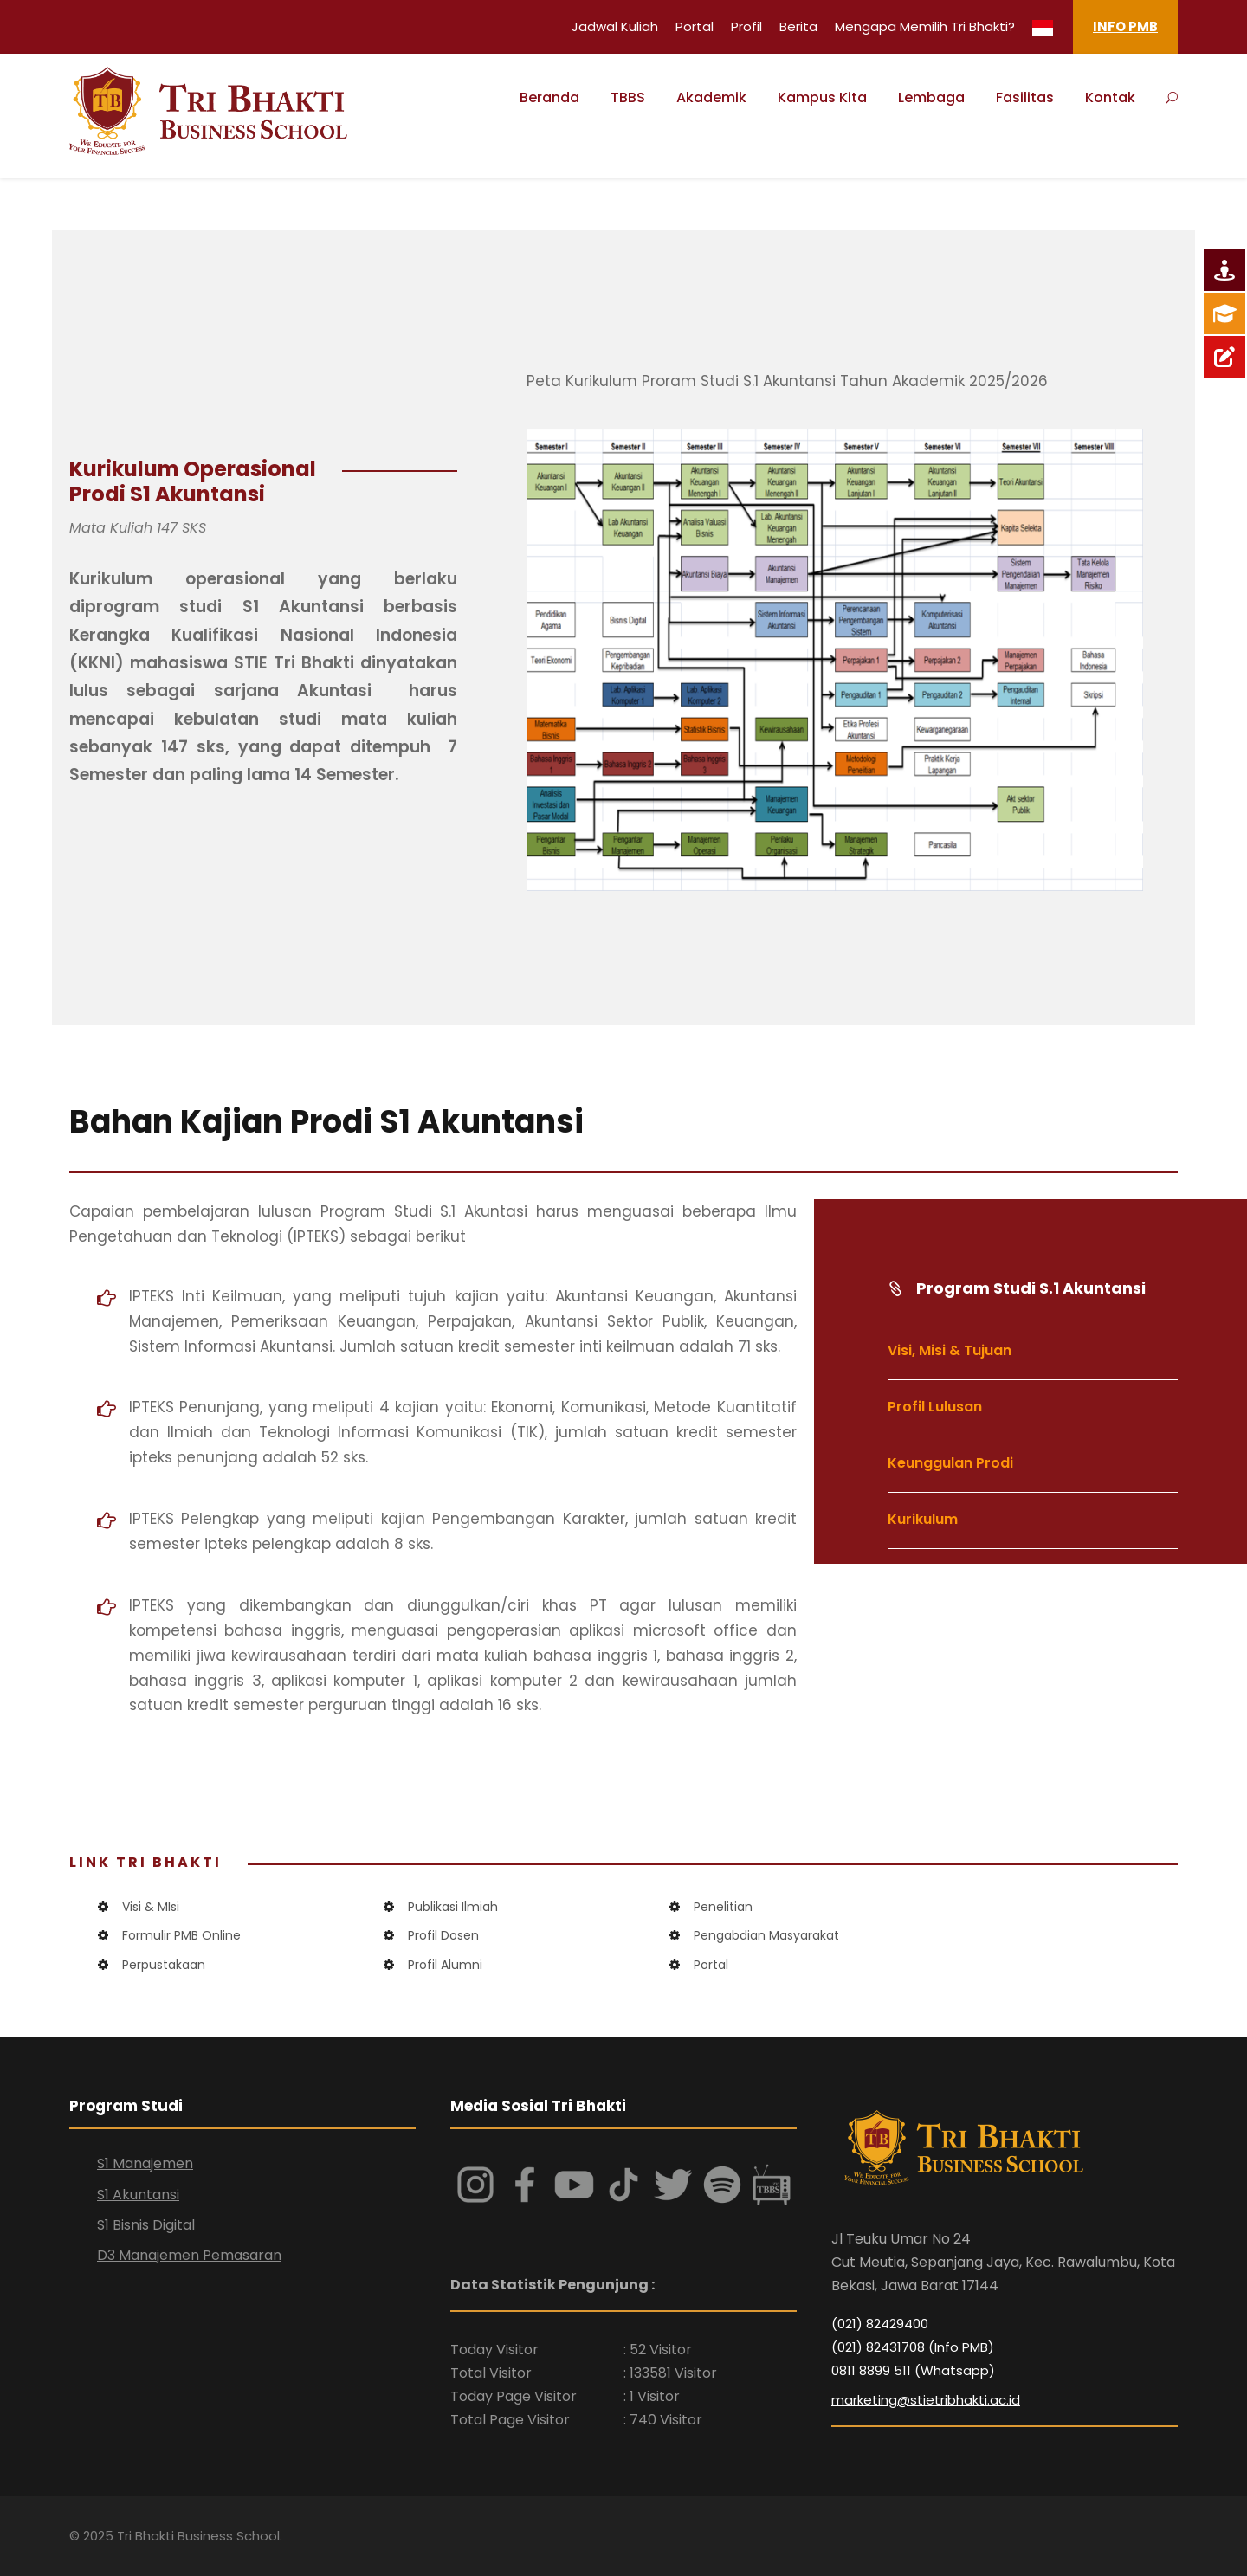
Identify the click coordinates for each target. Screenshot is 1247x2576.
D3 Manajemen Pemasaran (189, 2255)
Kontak (1110, 97)
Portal (694, 26)
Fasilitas (1025, 97)
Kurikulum (923, 1519)
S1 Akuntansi (138, 2195)
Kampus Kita (822, 97)
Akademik (711, 97)
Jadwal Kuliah (615, 26)
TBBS (628, 97)
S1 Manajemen (145, 2163)
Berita (798, 26)
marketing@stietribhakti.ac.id (925, 2400)
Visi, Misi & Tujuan (949, 1350)
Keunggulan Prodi (950, 1463)
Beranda (549, 97)
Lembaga (931, 97)
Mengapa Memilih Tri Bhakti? (925, 26)
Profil (746, 26)
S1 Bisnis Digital (146, 2225)
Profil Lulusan (935, 1407)
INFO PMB (1125, 26)
